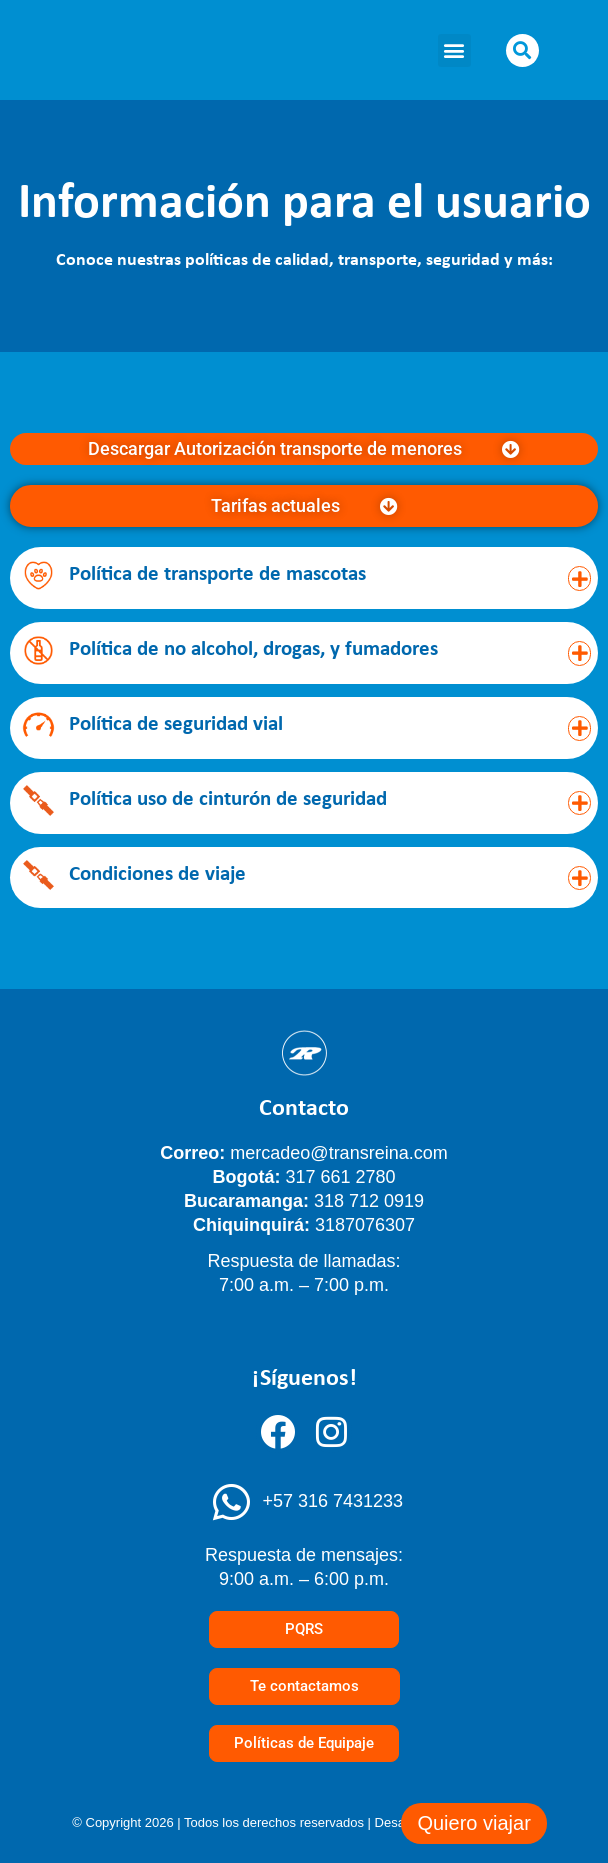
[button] (454, 50)
